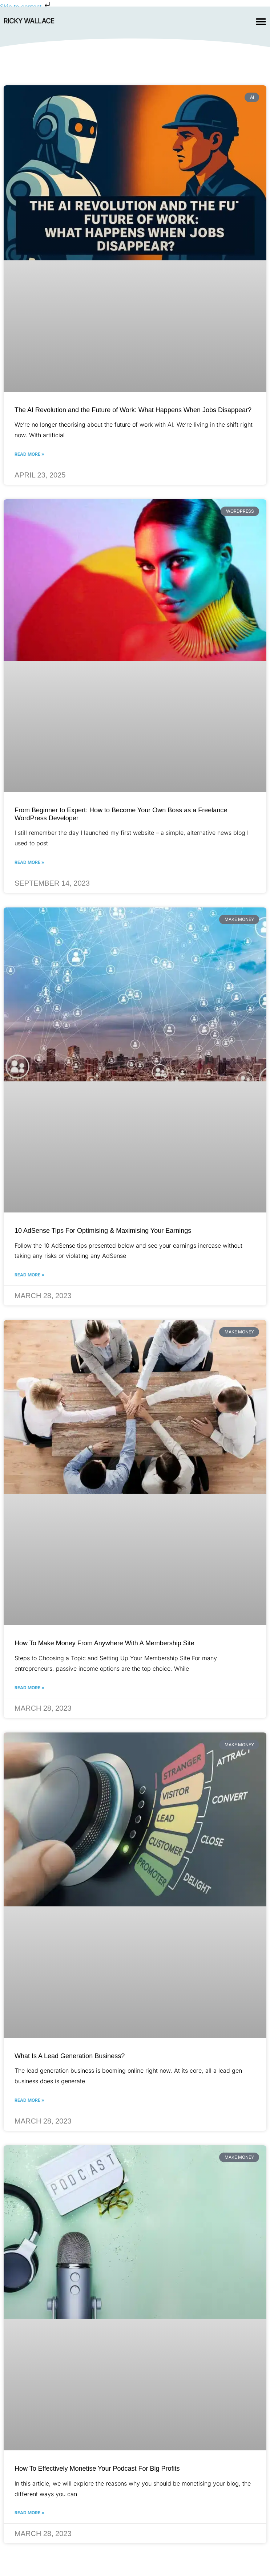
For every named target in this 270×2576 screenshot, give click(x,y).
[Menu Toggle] (260, 21)
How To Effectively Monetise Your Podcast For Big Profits (97, 2468)
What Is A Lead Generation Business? (70, 2056)
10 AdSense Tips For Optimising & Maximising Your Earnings (103, 1230)
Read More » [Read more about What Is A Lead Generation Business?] (29, 2100)
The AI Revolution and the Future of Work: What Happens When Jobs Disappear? (133, 410)
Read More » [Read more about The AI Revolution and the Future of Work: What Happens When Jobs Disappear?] (29, 454)
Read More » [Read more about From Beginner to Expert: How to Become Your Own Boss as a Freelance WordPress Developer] (29, 862)
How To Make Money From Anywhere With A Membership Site (104, 1643)
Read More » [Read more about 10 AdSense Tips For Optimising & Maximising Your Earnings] (29, 1274)
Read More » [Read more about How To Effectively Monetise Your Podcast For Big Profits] (29, 2512)
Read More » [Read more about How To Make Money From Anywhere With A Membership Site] (29, 1687)
